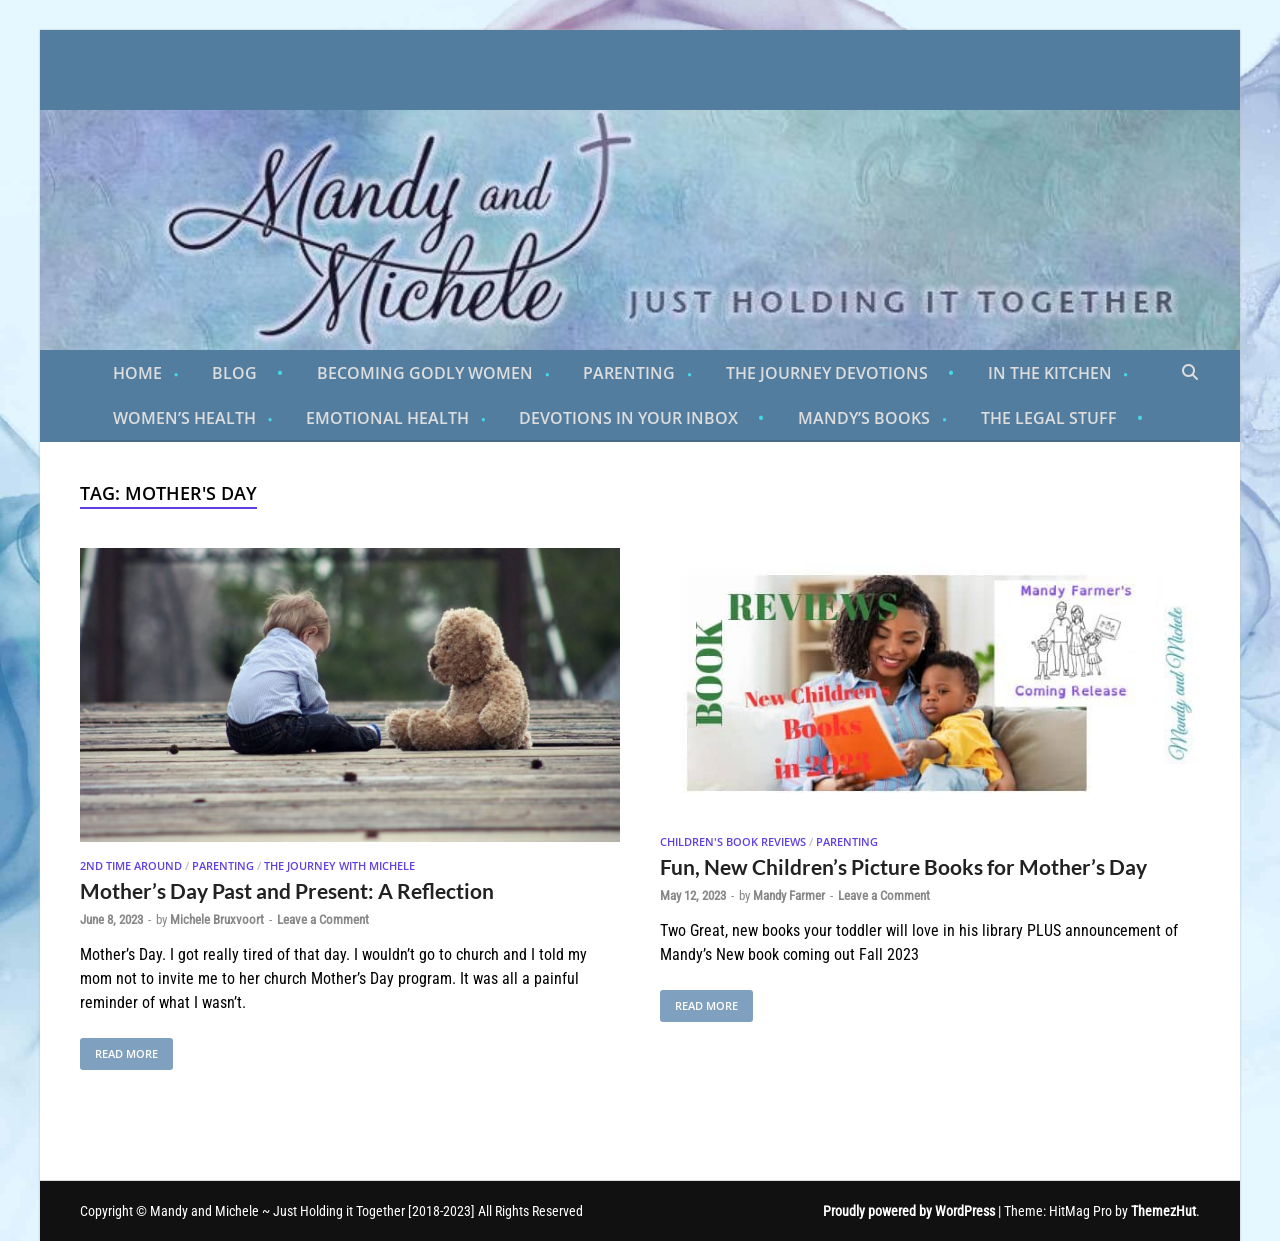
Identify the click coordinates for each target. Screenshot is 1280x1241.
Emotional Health (387, 418)
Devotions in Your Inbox (628, 418)
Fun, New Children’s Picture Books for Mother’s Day (903, 866)
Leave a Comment (323, 919)
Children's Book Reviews (733, 841)
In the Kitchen (1050, 373)
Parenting (629, 373)
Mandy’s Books (864, 418)
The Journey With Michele (339, 865)
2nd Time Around (131, 865)
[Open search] (1190, 373)
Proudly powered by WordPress (909, 1211)
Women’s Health (184, 418)
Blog (234, 373)
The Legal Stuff (1049, 418)
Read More (119, 1049)
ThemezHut (1163, 1211)
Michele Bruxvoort (217, 919)
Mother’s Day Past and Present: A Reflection (287, 890)
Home (137, 373)
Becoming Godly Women (425, 373)
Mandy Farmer (789, 895)
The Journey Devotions (827, 373)
